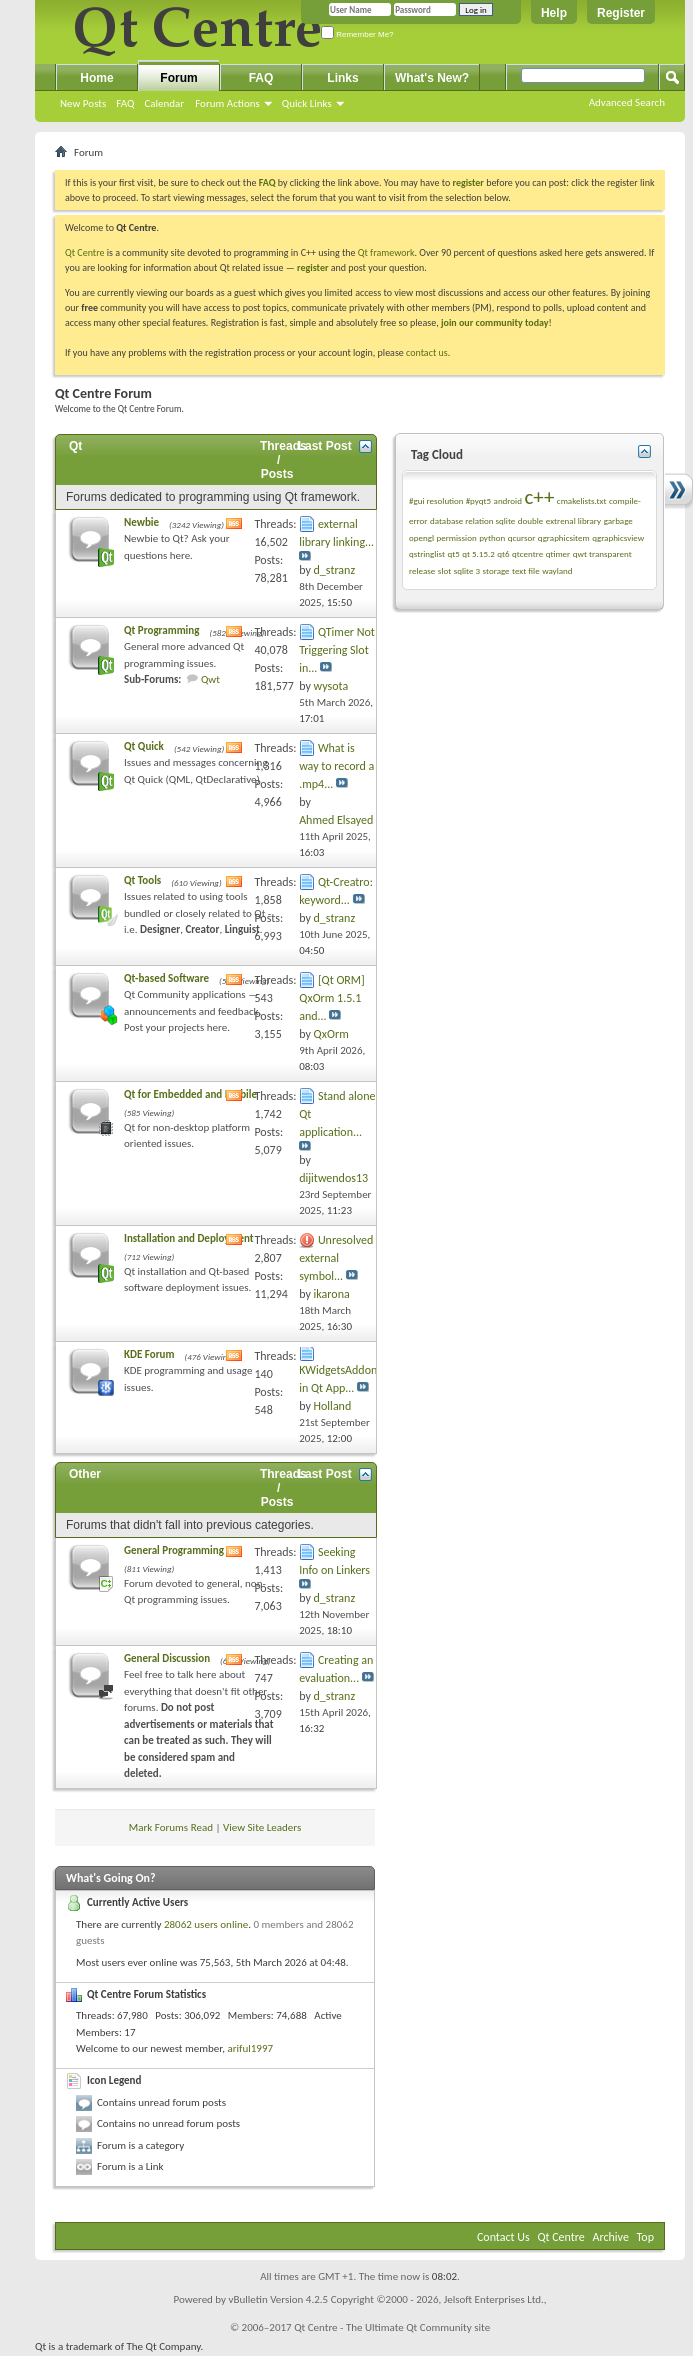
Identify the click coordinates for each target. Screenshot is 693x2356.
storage (496, 570)
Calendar (164, 103)
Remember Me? (357, 34)
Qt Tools (142, 880)
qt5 (453, 553)
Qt (75, 446)
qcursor (522, 537)
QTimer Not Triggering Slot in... (337, 650)
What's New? (432, 78)
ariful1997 (250, 2048)
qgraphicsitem (564, 537)
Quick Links (307, 103)
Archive (611, 2237)
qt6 (503, 553)
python (492, 537)
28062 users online (206, 1924)
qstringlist (427, 553)
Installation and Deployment (189, 1238)
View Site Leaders (262, 1827)
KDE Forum (149, 1354)
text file (526, 570)
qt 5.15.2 (478, 553)
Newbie (141, 522)
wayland (557, 570)
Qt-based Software (166, 978)
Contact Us (503, 2237)
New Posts (83, 103)
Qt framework (386, 252)
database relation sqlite (472, 520)
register (312, 267)
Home (96, 78)
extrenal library (573, 520)
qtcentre (527, 553)
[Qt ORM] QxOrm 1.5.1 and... (332, 998)
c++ (539, 497)
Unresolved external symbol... (336, 1258)
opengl (421, 537)
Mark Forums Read (171, 1827)
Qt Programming (161, 630)
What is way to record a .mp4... (336, 766)
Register (621, 13)
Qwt (210, 679)
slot (444, 570)
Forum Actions (227, 103)
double (530, 520)
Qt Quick (144, 746)
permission (456, 537)
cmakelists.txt (582, 500)
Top (645, 2237)
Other (85, 1474)
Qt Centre (85, 252)
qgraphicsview (618, 537)
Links (342, 78)
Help (554, 13)
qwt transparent (602, 553)
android (508, 500)
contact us (427, 352)
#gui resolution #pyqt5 (450, 500)
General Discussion (167, 1658)
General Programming (174, 1550)
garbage (618, 520)
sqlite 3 (467, 570)
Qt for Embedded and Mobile (190, 1094)
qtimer (558, 553)
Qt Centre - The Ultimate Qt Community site (392, 2327)
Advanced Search (627, 102)
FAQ (125, 103)
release (422, 570)
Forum (178, 78)
